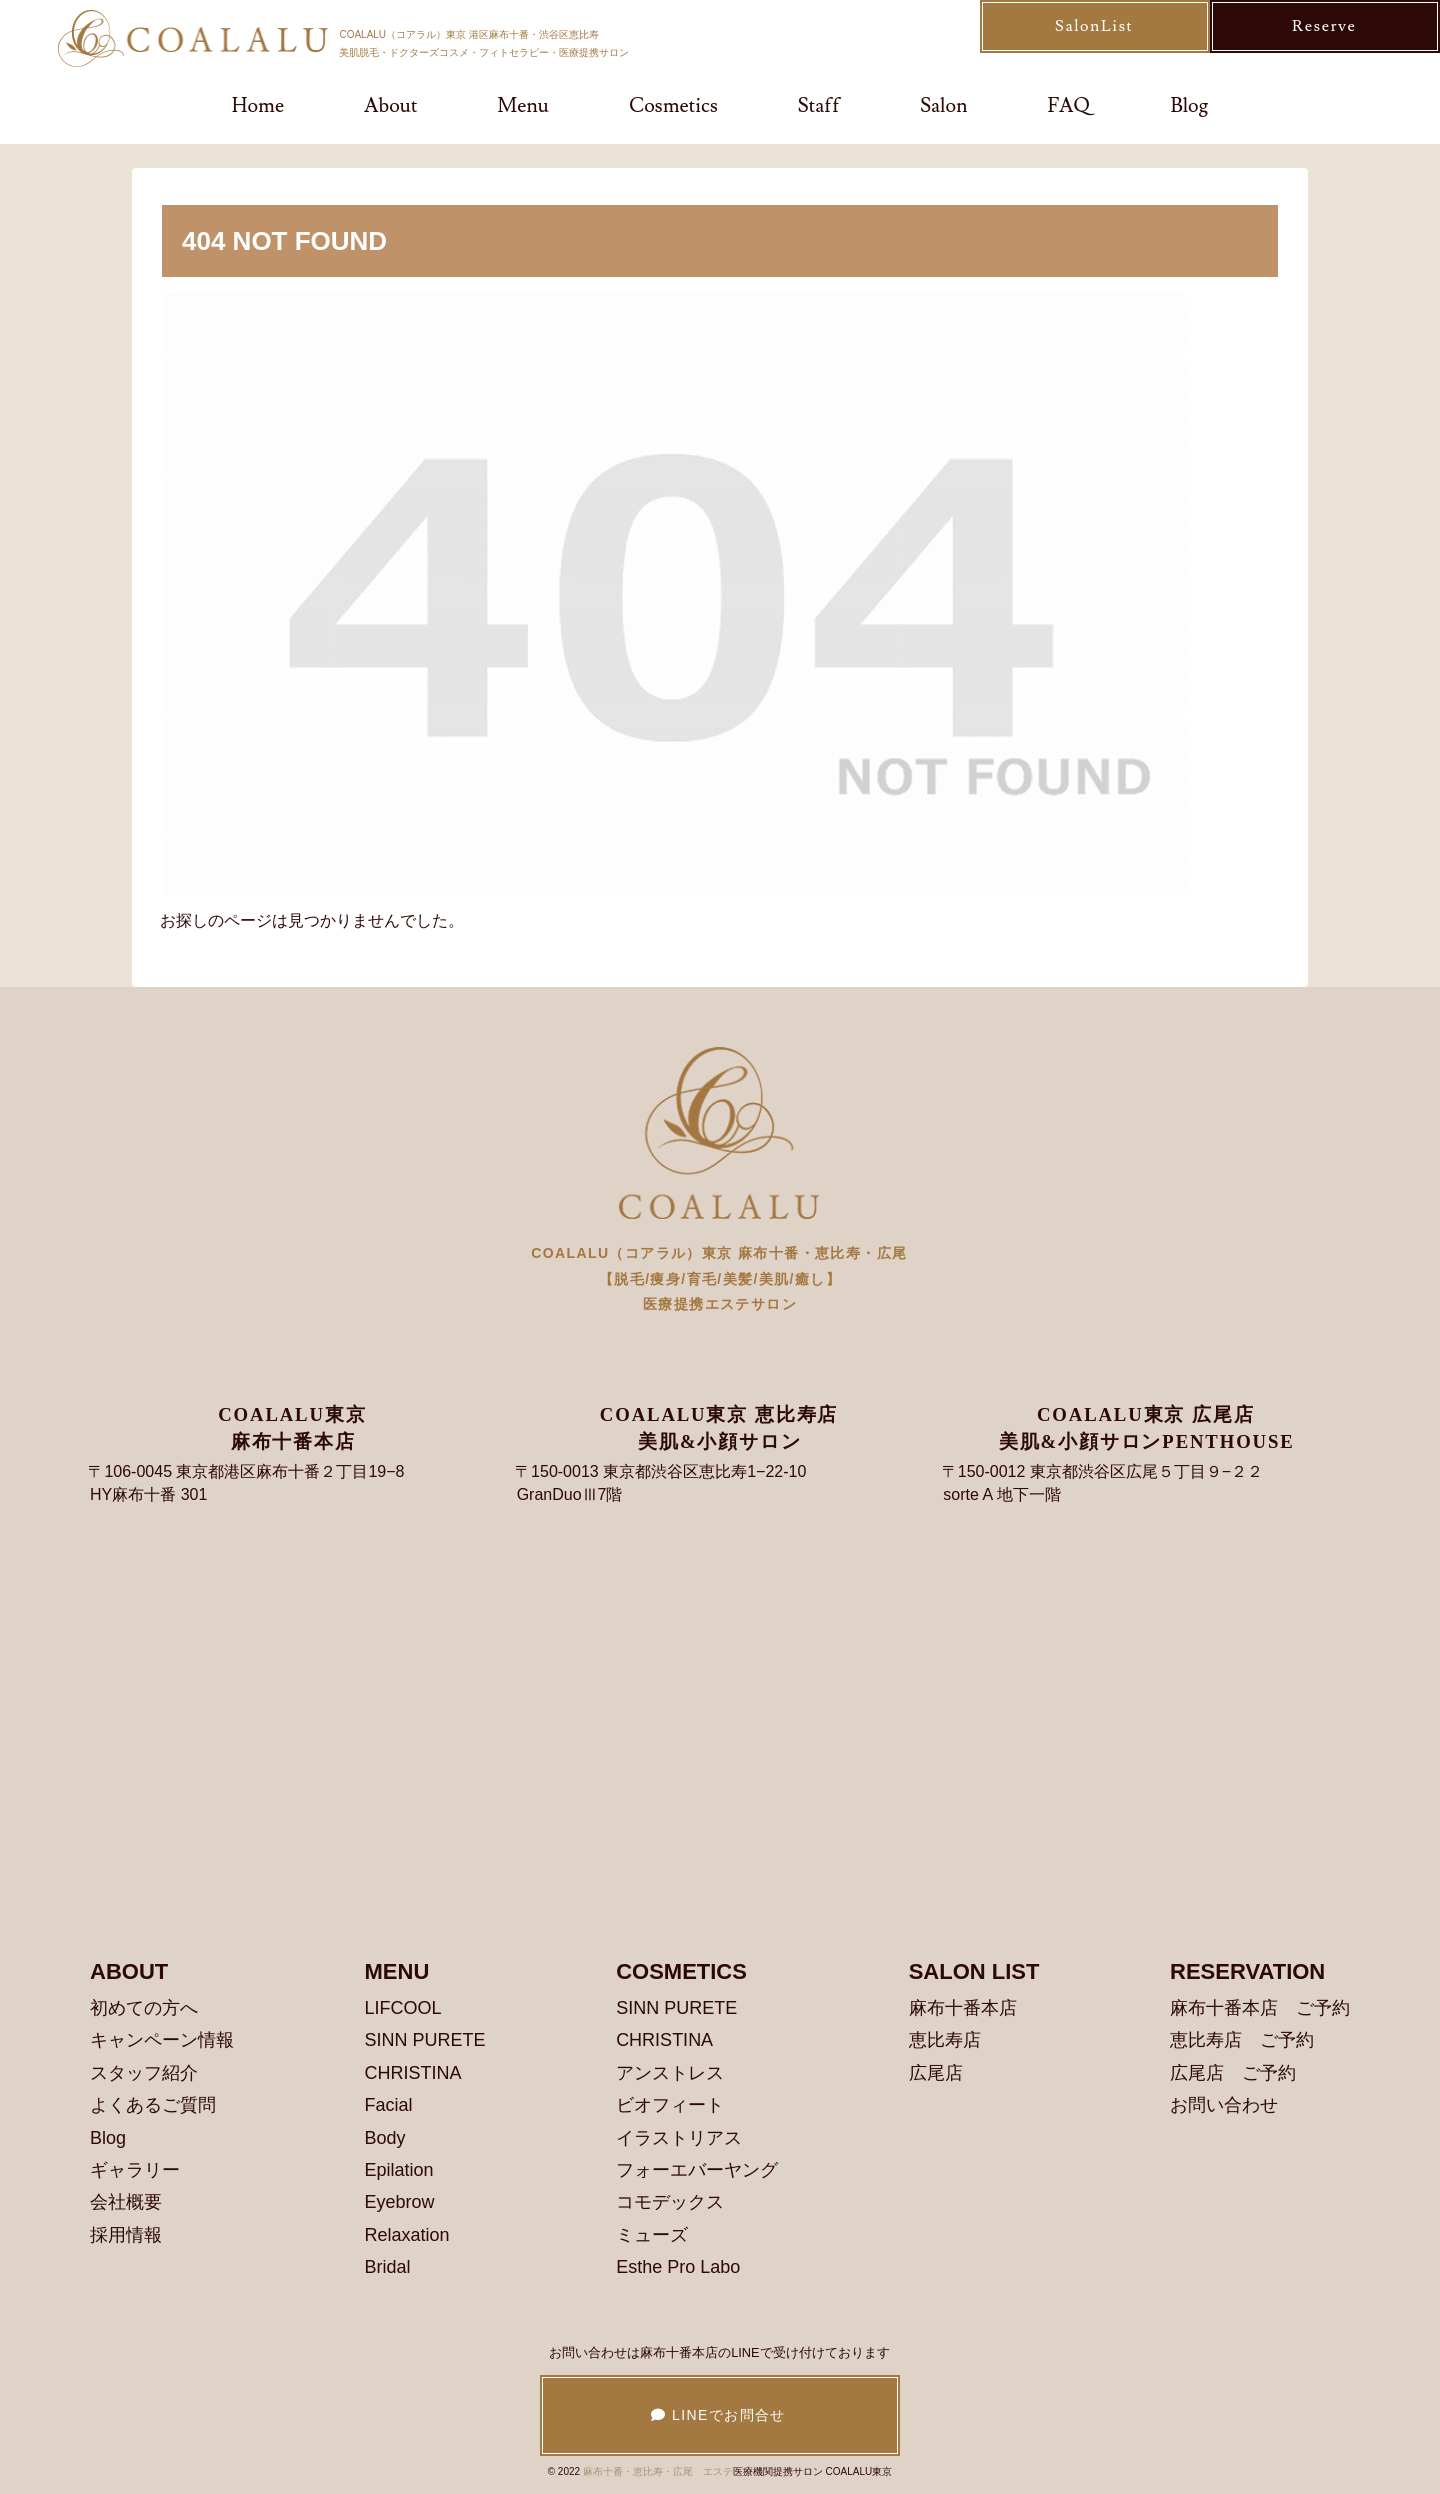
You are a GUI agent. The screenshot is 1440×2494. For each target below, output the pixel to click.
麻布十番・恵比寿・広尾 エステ (658, 2471)
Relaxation (407, 2235)
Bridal (388, 2267)
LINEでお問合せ (719, 2415)
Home (258, 106)
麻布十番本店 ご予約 (1260, 2008)
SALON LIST (974, 1971)
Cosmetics (673, 106)
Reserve (1324, 26)
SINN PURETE (425, 2040)
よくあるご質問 (153, 2105)
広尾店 (936, 2073)
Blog (1189, 106)
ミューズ (652, 2235)
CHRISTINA (413, 2073)
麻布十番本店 (963, 2008)
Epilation (399, 2170)
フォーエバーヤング (697, 2170)
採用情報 (126, 2235)
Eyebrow (400, 2202)
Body (385, 2138)
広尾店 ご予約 (1233, 2073)
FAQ (1069, 106)
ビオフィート (670, 2105)
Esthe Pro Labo (678, 2267)
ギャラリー (135, 2170)
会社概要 (126, 2202)
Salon (943, 106)
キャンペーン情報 (162, 2040)
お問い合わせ (1224, 2105)
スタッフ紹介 (144, 2073)
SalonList (1094, 26)
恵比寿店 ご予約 (1242, 2040)
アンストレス (670, 2073)
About (390, 106)
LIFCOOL (403, 2008)
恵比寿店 (945, 2040)
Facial (389, 2105)
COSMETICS (681, 1971)
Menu (523, 106)
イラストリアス (679, 2138)
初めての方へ (144, 2008)
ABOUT (129, 1971)
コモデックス (670, 2202)
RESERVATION (1247, 1971)
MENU (397, 1971)
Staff (819, 106)
